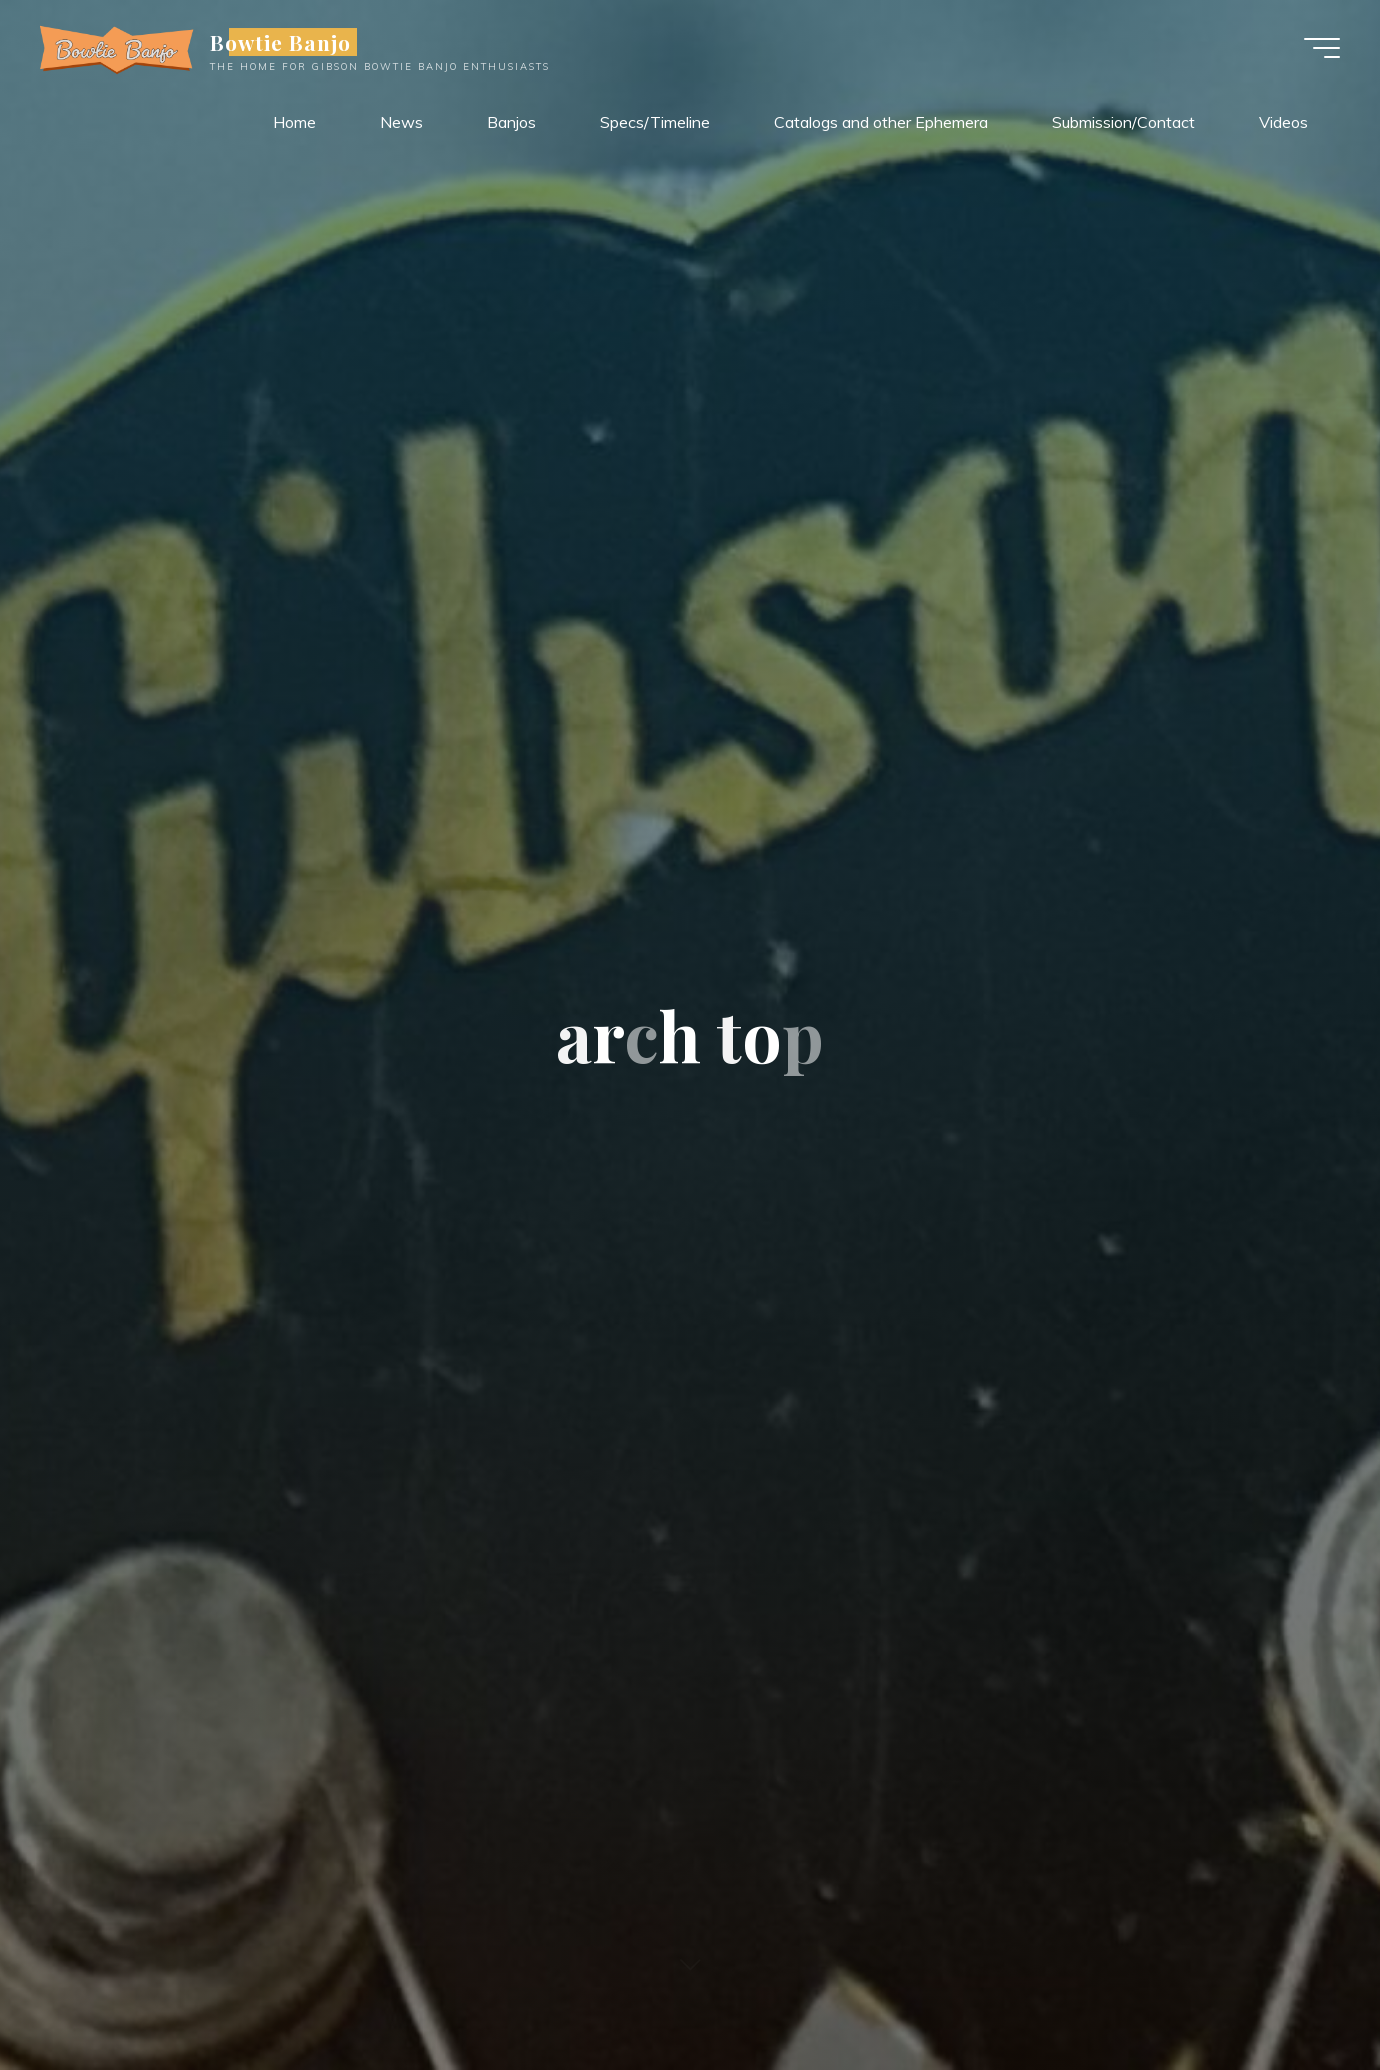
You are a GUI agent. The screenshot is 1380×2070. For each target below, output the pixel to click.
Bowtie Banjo (280, 42)
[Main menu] (1322, 48)
